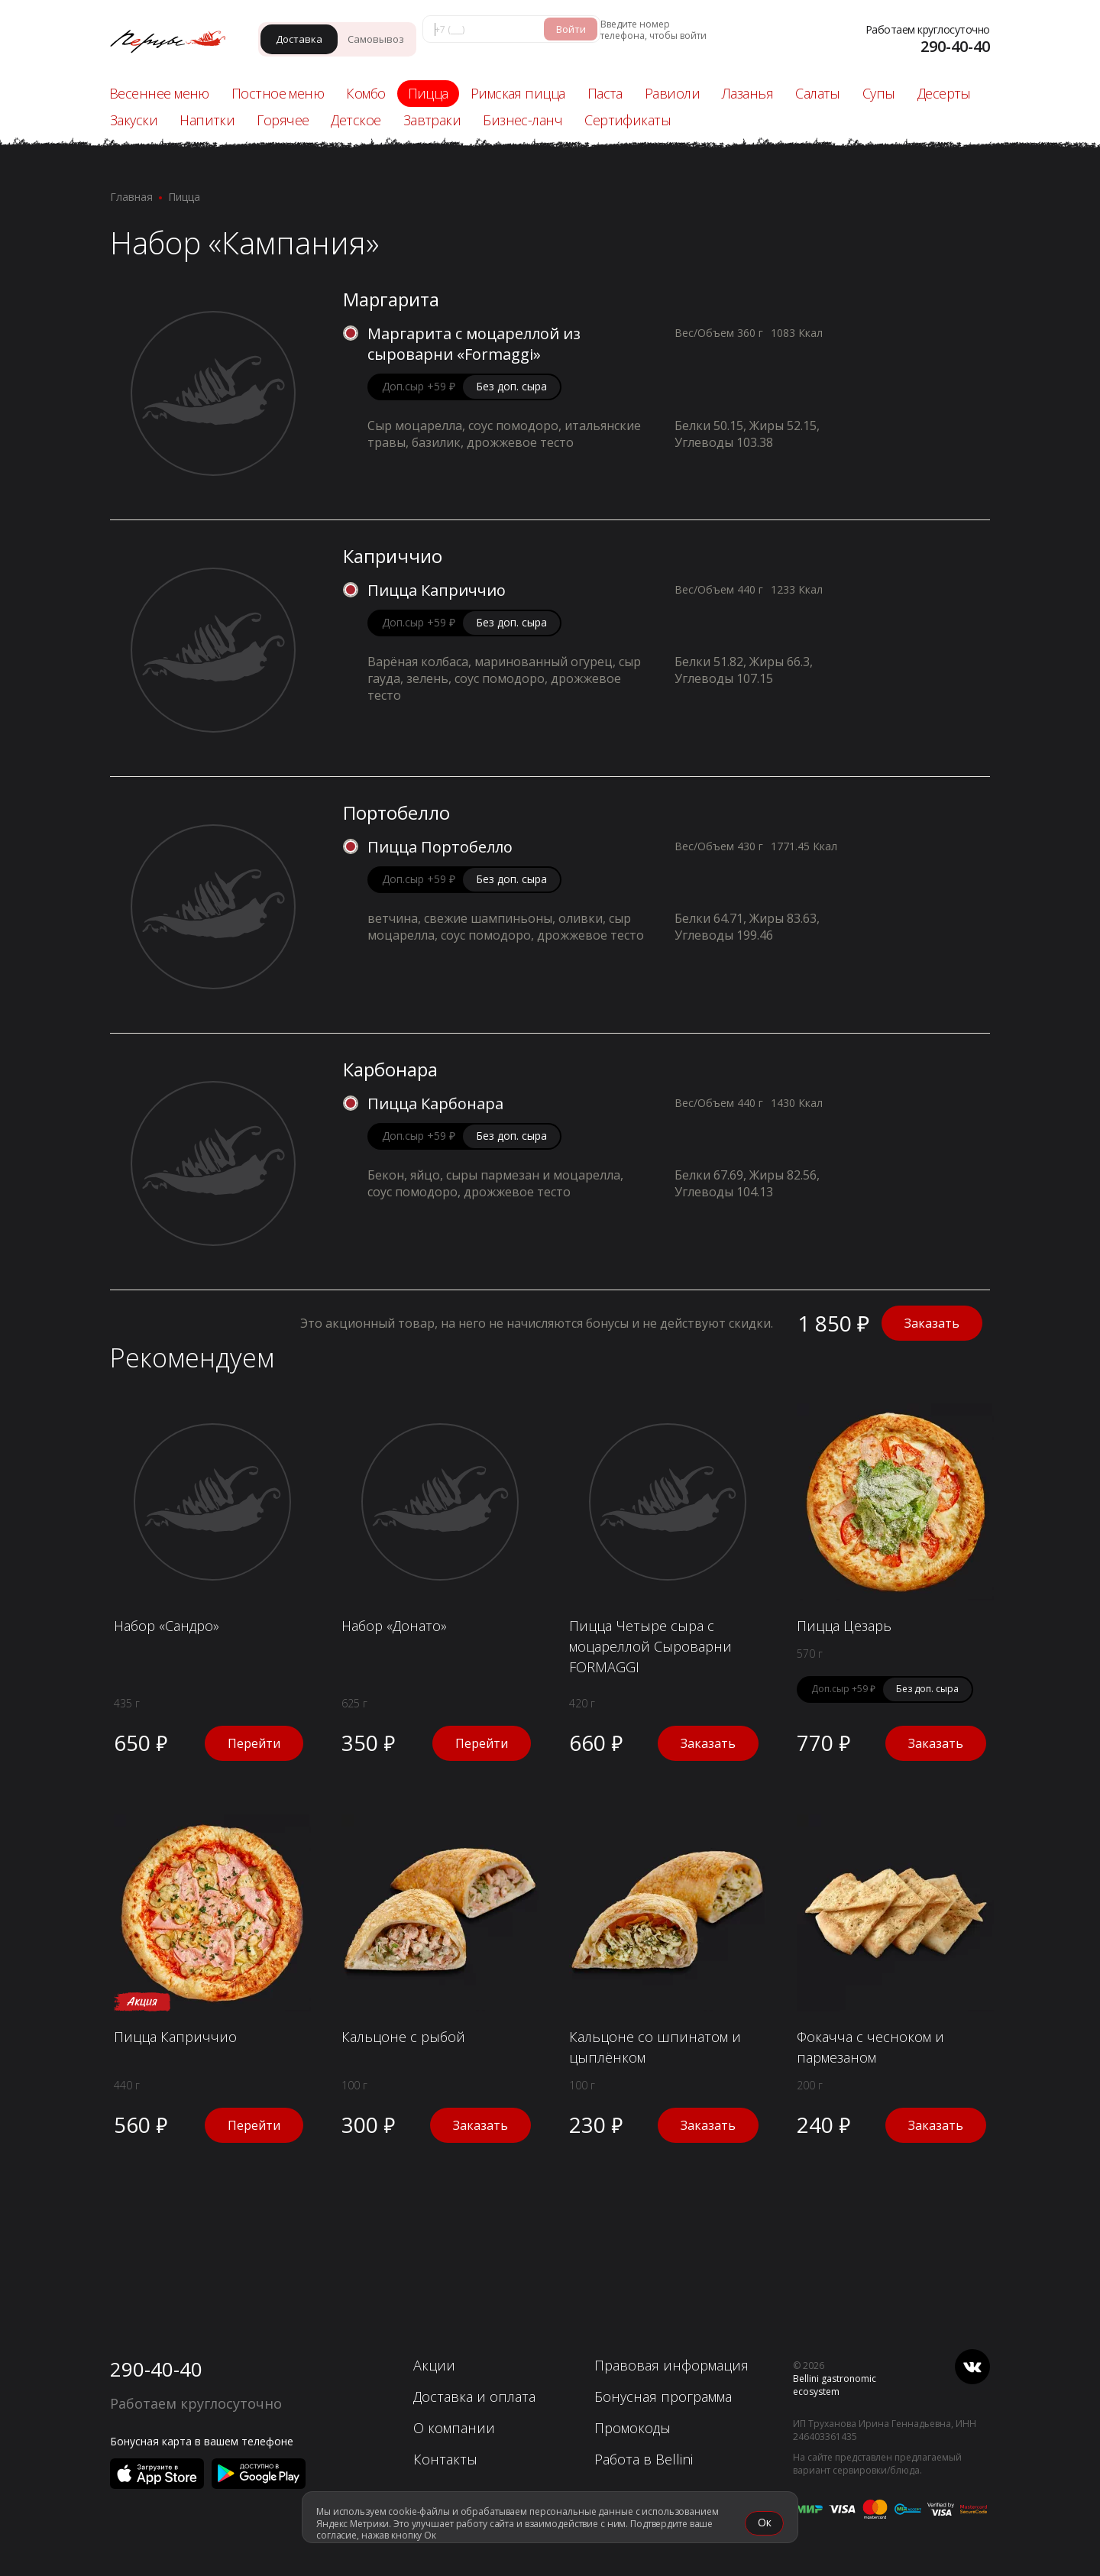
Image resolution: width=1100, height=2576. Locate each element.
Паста (605, 93)
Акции (434, 2365)
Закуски (133, 120)
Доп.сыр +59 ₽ (418, 386)
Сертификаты (627, 120)
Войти (571, 29)
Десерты (944, 93)
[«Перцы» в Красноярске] (175, 43)
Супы (878, 93)
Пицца (428, 93)
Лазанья (747, 93)
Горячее (283, 120)
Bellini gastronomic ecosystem (834, 2385)
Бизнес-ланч (522, 120)
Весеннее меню (159, 93)
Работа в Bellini (643, 2459)
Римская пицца (518, 93)
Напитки (207, 120)
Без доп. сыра (511, 386)
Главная (131, 196)
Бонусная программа (663, 2396)
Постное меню (277, 93)
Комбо (365, 93)
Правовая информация (671, 2365)
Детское (355, 120)
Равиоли (672, 93)
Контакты (445, 2459)
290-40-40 (156, 2369)
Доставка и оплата (474, 2396)
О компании (454, 2428)
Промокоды (632, 2428)
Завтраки (432, 120)
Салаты (817, 93)
